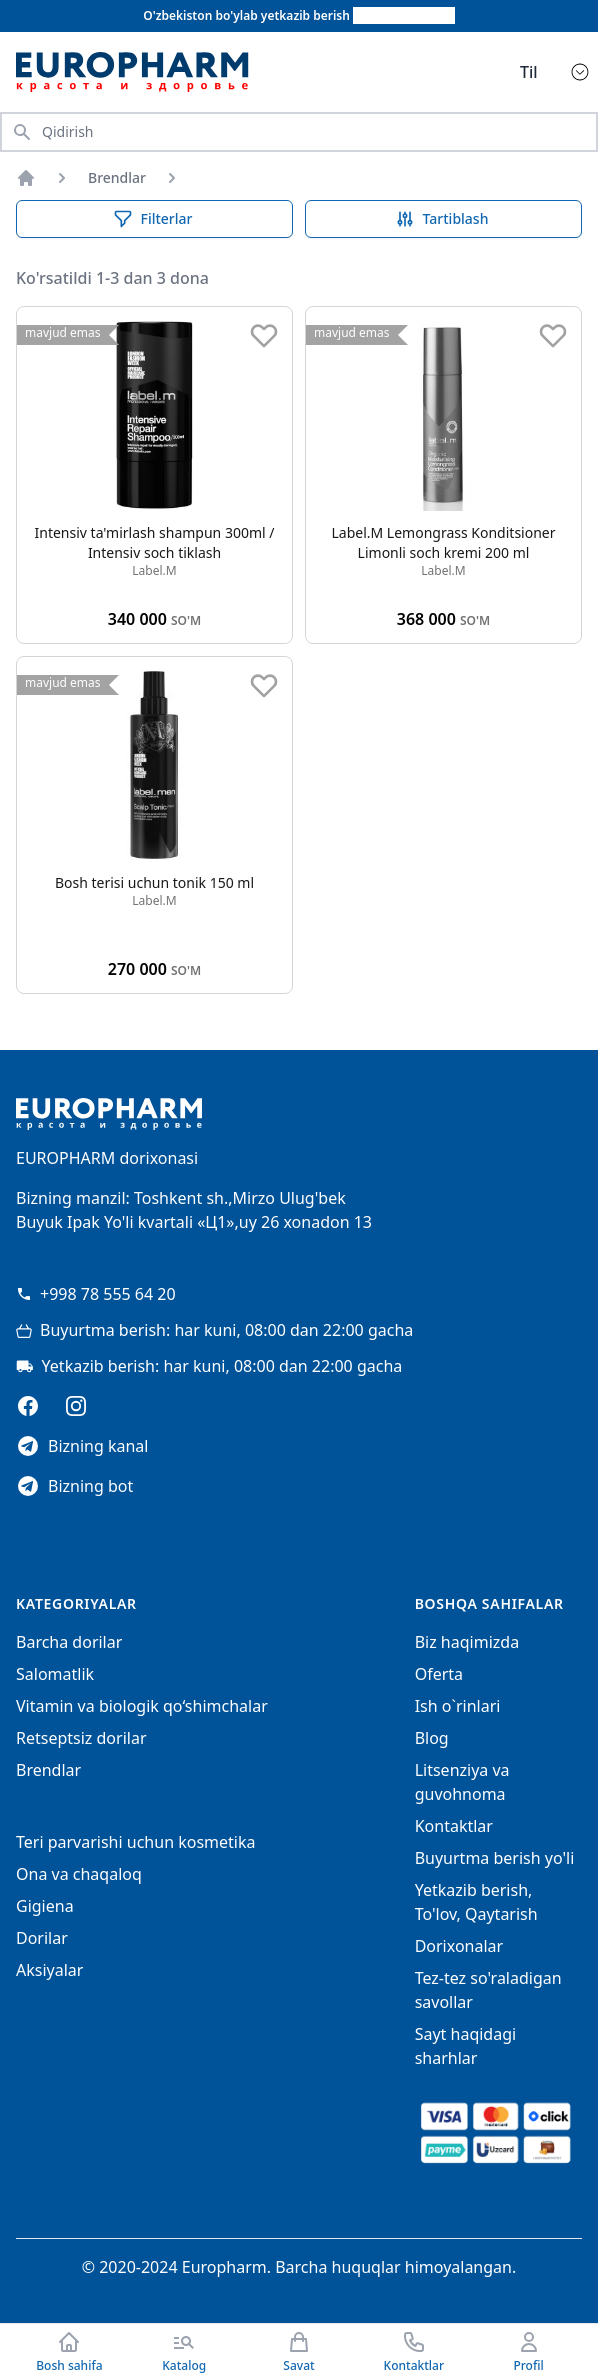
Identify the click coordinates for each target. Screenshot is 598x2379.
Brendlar (117, 177)
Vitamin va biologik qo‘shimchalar (142, 1706)
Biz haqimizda (467, 1642)
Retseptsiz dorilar (81, 1738)
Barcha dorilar (69, 1642)
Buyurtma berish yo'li (495, 1858)
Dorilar (42, 1938)
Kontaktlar (454, 1826)
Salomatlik (55, 1674)
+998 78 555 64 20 (96, 1294)
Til (529, 72)
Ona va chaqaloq (79, 1874)
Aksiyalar (49, 1970)
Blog (432, 1738)
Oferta (439, 1674)
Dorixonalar (459, 1946)
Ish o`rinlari (458, 1706)
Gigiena (45, 1906)
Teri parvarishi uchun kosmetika (136, 1842)
